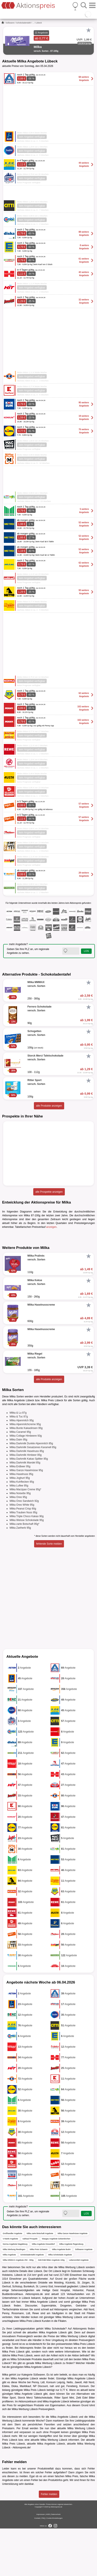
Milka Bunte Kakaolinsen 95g (26, 1475)
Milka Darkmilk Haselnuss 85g (27, 1498)
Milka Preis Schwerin (39, 2297)
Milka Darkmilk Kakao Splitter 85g (29, 1506)
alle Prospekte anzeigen (49, 1191)
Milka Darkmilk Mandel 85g (25, 1510)
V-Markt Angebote (10, 2286)
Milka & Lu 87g (18, 1460)
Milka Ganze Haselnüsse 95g (26, 1517)
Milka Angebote (9, 2302)
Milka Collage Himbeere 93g (26, 1483)
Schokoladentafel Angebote (32, 2302)
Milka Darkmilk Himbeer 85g (26, 1502)
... (33, 23)
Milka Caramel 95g (20, 1479)
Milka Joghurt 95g (20, 1525)
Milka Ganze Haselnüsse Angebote (72, 2281)
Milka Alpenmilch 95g (22, 1467)
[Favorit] (88, 30)
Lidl (66, 2406)
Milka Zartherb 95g (20, 1575)
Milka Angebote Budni (61, 2297)
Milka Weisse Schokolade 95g (27, 1567)
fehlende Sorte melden (49, 1591)
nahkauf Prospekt (30, 2286)
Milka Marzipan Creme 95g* (25, 1536)
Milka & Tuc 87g (19, 1464)
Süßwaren (10, 23)
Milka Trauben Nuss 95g (23, 1559)
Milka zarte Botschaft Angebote (40, 2281)
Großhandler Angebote (12, 2281)
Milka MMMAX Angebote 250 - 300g (18, 2307)
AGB (48, 2562)
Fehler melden (49, 2541)
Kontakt (37, 2566)
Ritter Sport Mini (64, 2444)
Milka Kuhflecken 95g (22, 1529)
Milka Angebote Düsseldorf (43, 2291)
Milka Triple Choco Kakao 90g (26, 1563)
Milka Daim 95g (18, 1487)
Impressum (40, 2562)
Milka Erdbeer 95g (20, 1513)
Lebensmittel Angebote (79, 2307)
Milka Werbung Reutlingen (14, 2297)
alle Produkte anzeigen (49, 1105)
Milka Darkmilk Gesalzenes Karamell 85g (33, 1494)
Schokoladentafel (23, 23)
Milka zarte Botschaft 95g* (24, 1571)
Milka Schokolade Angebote (60, 2302)
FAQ (43, 2566)
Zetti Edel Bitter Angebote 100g (51, 2307)
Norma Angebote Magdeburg (15, 2291)
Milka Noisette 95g (20, 1540)
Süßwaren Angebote (84, 2297)
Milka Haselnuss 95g (21, 1521)
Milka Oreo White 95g (22, 1552)
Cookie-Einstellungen (54, 2566)
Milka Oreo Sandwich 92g (24, 1548)
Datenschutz (56, 2562)
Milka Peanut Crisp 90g (23, 1556)
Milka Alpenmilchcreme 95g (25, 1471)
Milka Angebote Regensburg (71, 2291)
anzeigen (51, 1226)
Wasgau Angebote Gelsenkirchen (56, 2286)
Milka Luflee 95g (19, 1533)
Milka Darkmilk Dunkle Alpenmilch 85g (31, 1490)
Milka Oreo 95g (18, 1544)
